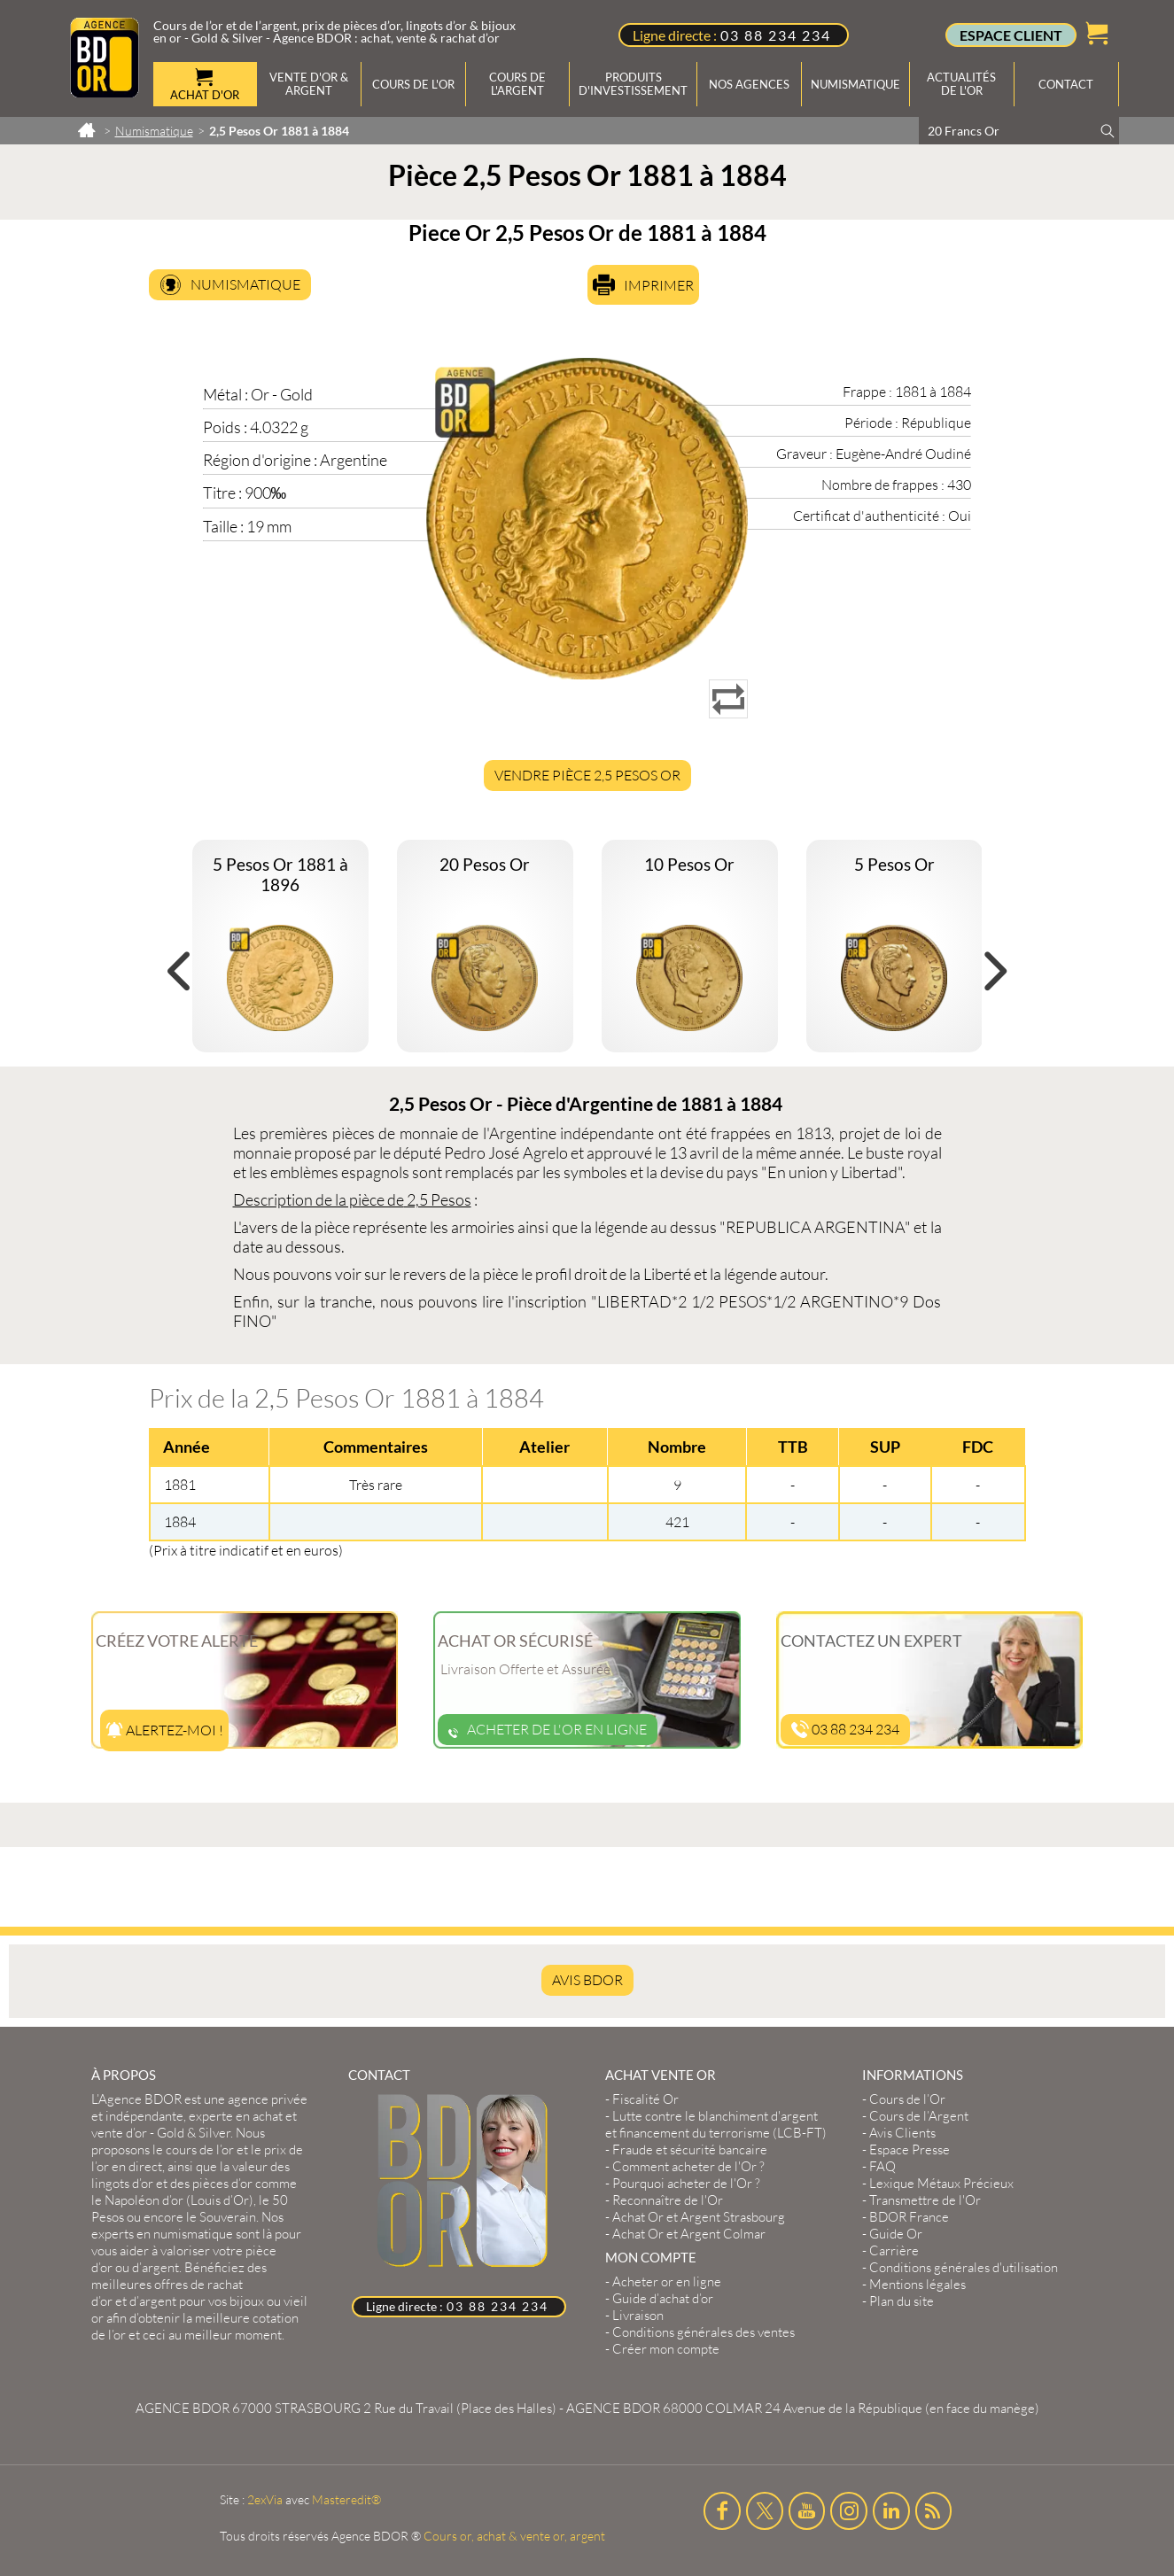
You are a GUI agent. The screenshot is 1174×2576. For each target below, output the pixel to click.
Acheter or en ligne (666, 2281)
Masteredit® (346, 2499)
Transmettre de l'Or (925, 2200)
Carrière (894, 2250)
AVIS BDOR (587, 1980)
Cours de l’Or (907, 2099)
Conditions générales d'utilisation (963, 2267)
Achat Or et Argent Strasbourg (698, 2216)
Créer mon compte (665, 2348)
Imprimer (659, 285)
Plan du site (901, 2301)
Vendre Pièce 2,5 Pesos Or (587, 775)
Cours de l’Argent (918, 2115)
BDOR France (909, 2216)
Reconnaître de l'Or (667, 2200)
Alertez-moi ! (164, 1730)
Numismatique (245, 284)
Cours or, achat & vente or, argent (514, 2535)
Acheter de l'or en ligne (547, 1729)
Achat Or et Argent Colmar (689, 2233)
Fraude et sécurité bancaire (689, 2149)
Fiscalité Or (645, 2099)
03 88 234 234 (775, 35)
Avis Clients (902, 2132)
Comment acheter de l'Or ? (688, 2166)
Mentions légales (917, 2284)
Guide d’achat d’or (662, 2298)
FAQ (882, 2166)
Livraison (638, 2315)
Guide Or (895, 2233)
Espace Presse (909, 2149)
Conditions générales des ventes (703, 2332)
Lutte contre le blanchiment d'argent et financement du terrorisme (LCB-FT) (716, 2124)
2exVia (265, 2499)
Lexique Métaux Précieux (941, 2183)
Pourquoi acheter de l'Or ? (686, 2183)
